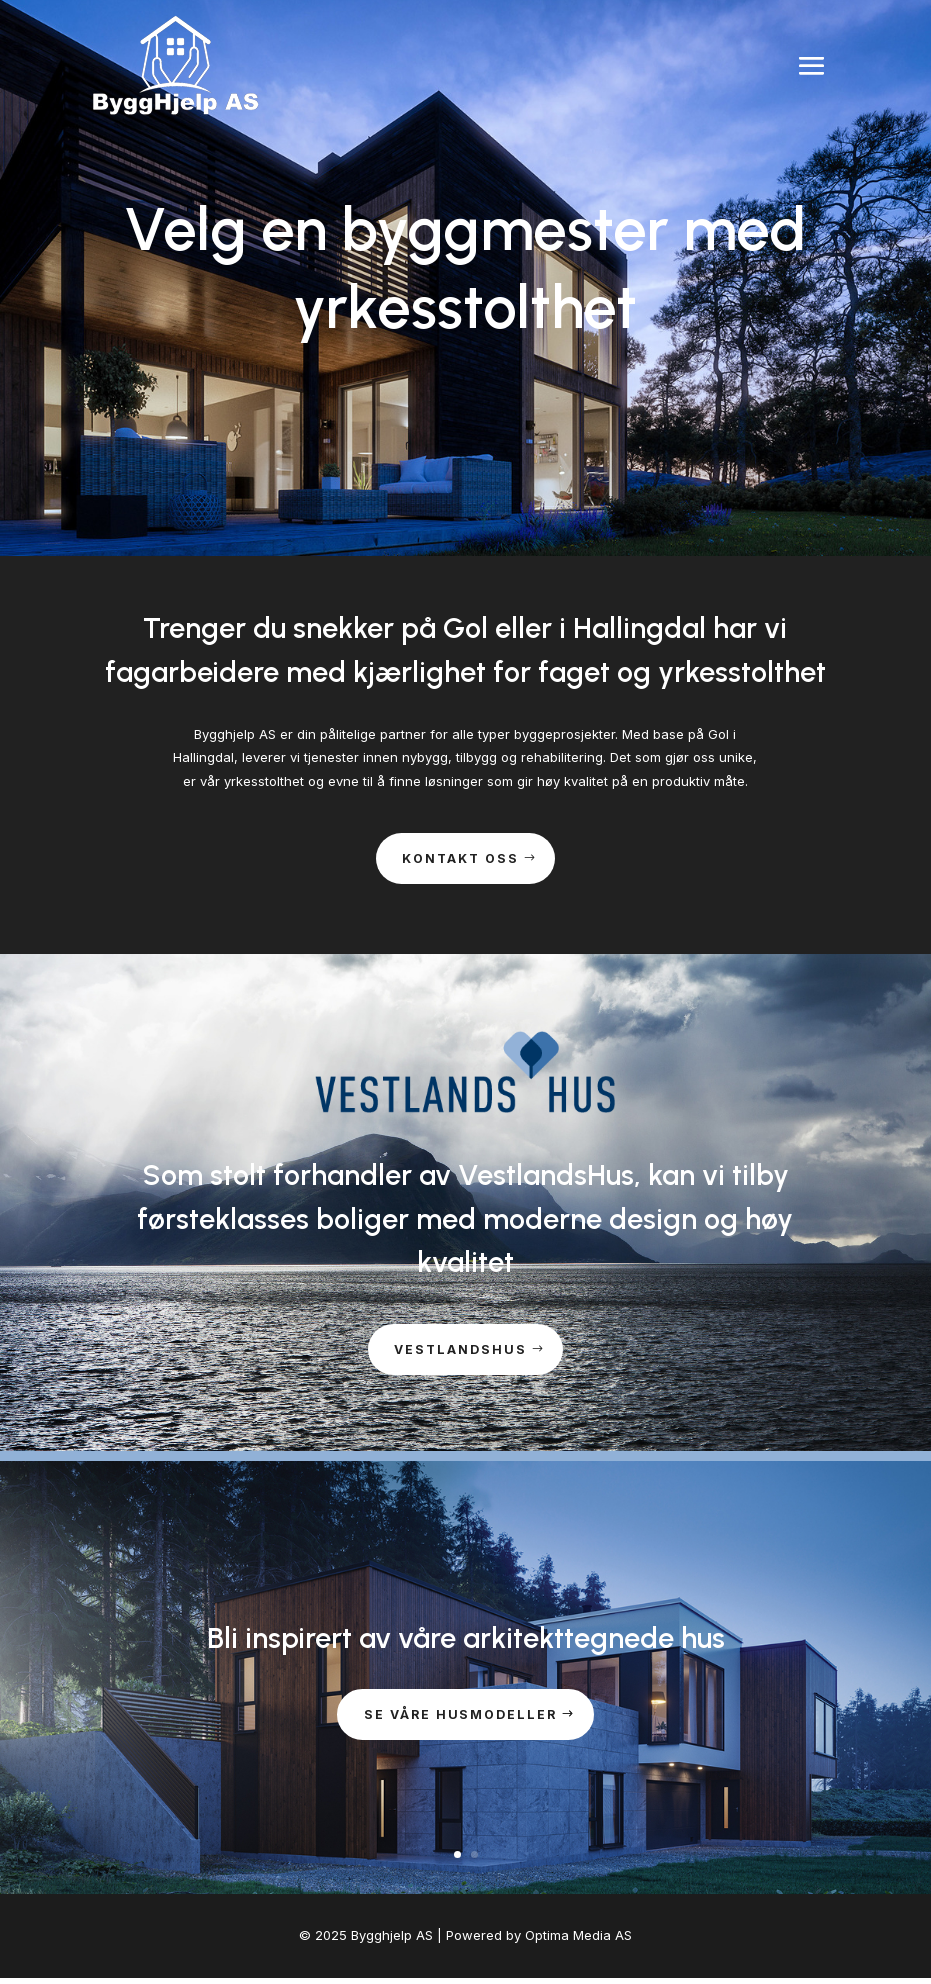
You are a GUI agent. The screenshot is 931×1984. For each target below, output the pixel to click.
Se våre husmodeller (460, 1721)
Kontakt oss (460, 860)
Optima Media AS (578, 1942)
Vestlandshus (460, 1354)
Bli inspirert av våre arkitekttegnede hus (466, 1642)
